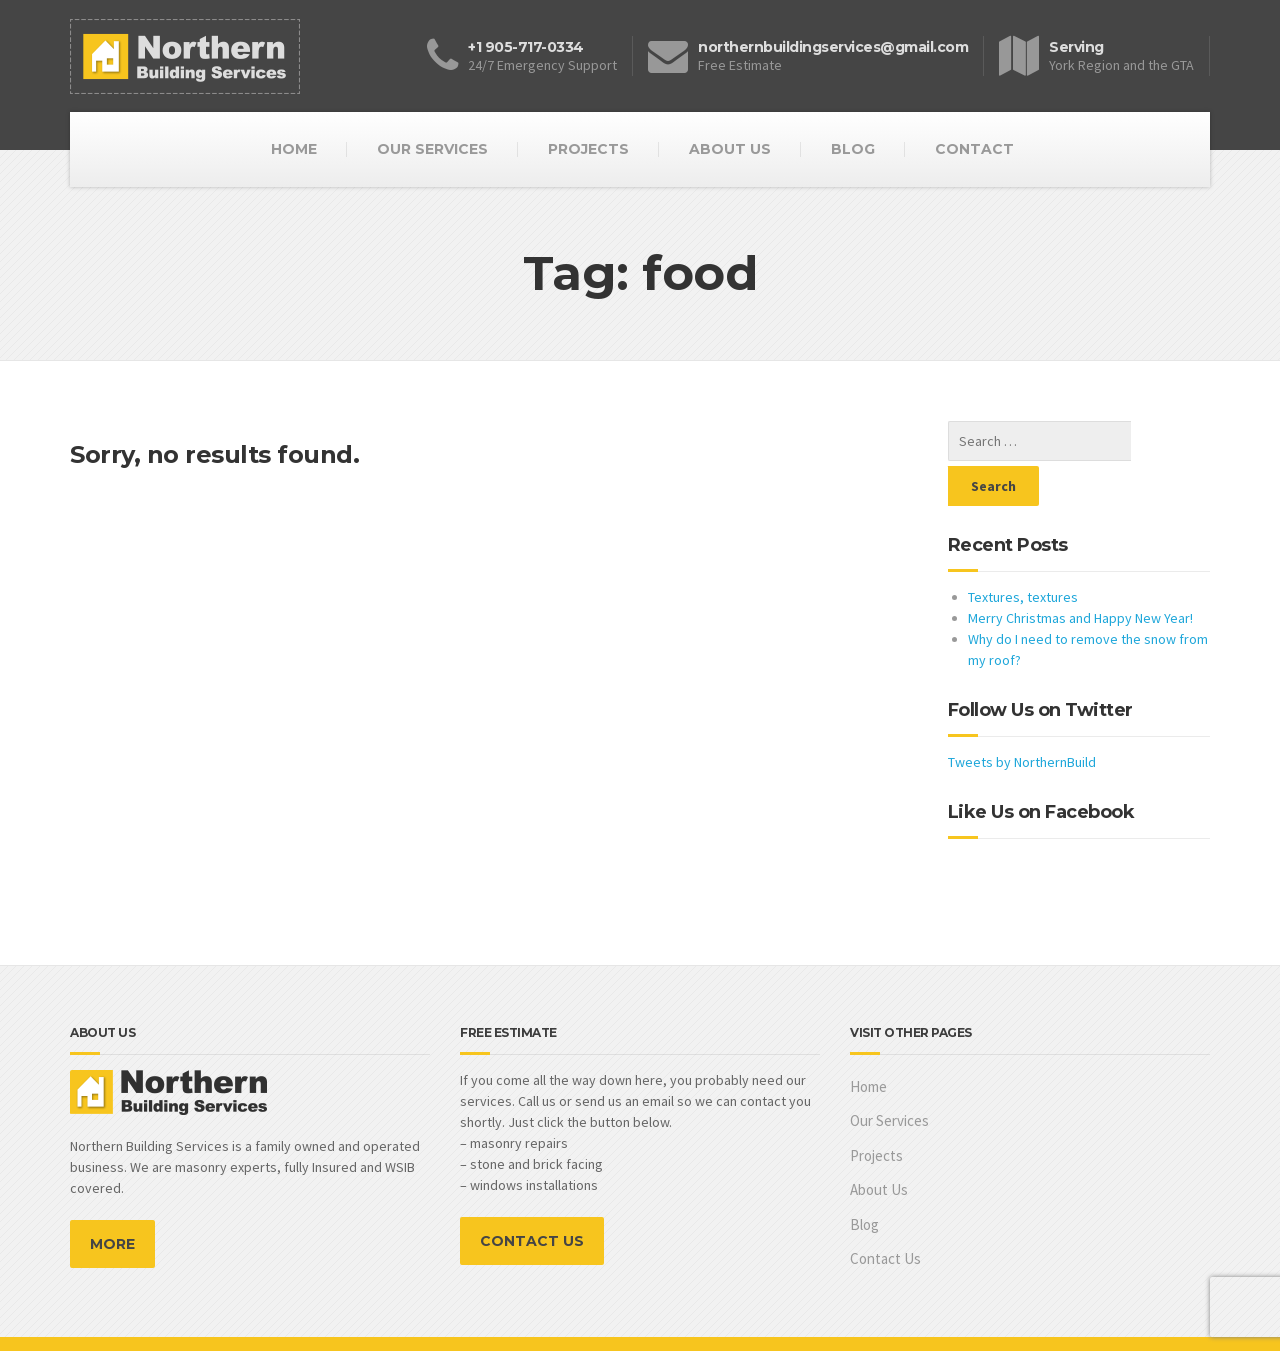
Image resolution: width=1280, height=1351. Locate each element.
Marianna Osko (1166, 1321)
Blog (864, 1179)
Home (868, 1041)
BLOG (853, 149)
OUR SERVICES (432, 149)
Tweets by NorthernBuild (1022, 717)
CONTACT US (532, 1196)
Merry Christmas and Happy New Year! (1080, 573)
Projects (876, 1110)
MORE (112, 1199)
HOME (294, 149)
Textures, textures (1023, 552)
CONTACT (974, 149)
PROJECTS (588, 149)
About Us (879, 1144)
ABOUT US (730, 149)
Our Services (889, 1075)
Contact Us (885, 1213)
